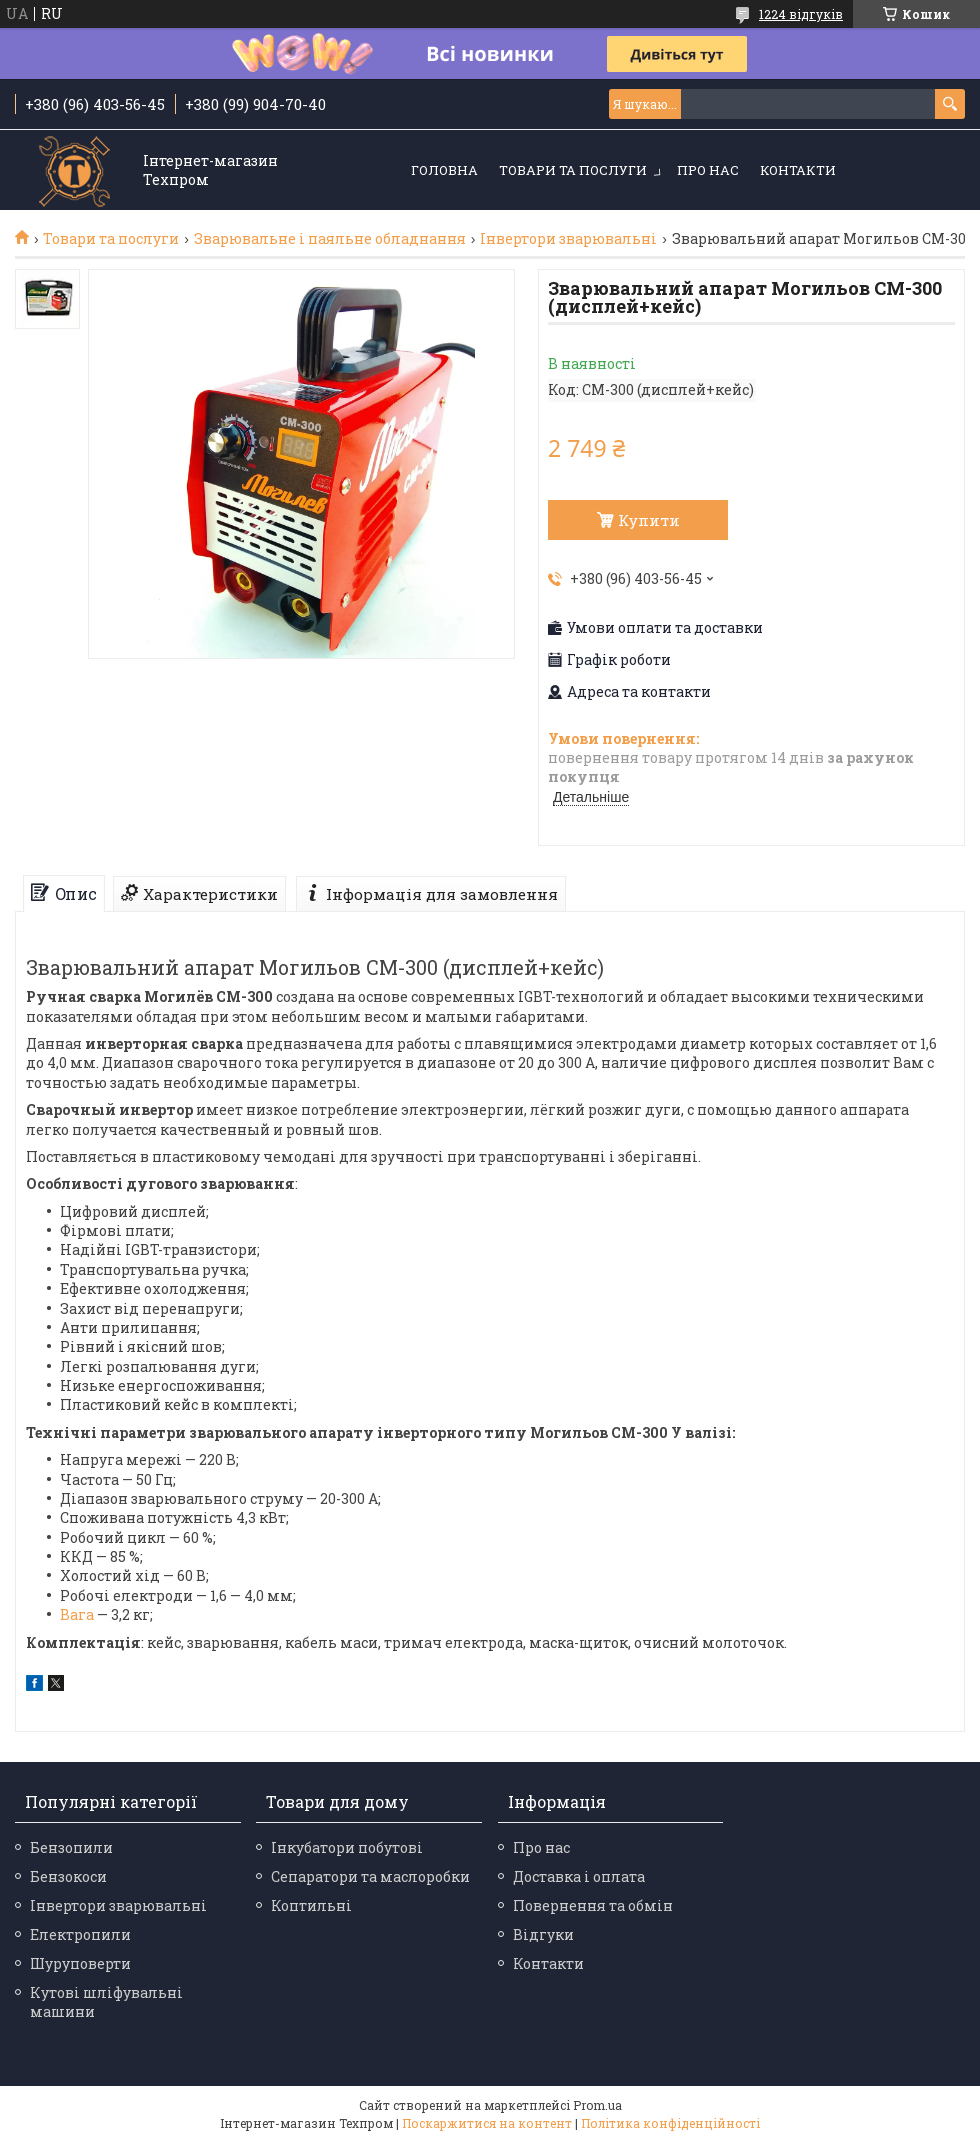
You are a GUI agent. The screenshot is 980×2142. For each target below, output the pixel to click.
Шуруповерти (80, 1963)
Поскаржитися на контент (487, 2123)
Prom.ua (597, 2105)
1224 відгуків (801, 14)
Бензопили (71, 1847)
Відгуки (543, 1934)
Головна (444, 170)
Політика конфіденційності (670, 2123)
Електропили (80, 1934)
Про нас (708, 170)
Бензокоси (68, 1876)
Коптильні (311, 1905)
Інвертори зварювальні (568, 239)
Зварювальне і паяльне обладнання (330, 239)
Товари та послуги (573, 170)
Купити (649, 520)
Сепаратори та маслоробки (370, 1876)
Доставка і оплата (579, 1876)
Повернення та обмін (593, 1905)
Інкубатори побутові (347, 1847)
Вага (77, 1614)
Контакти (798, 170)
